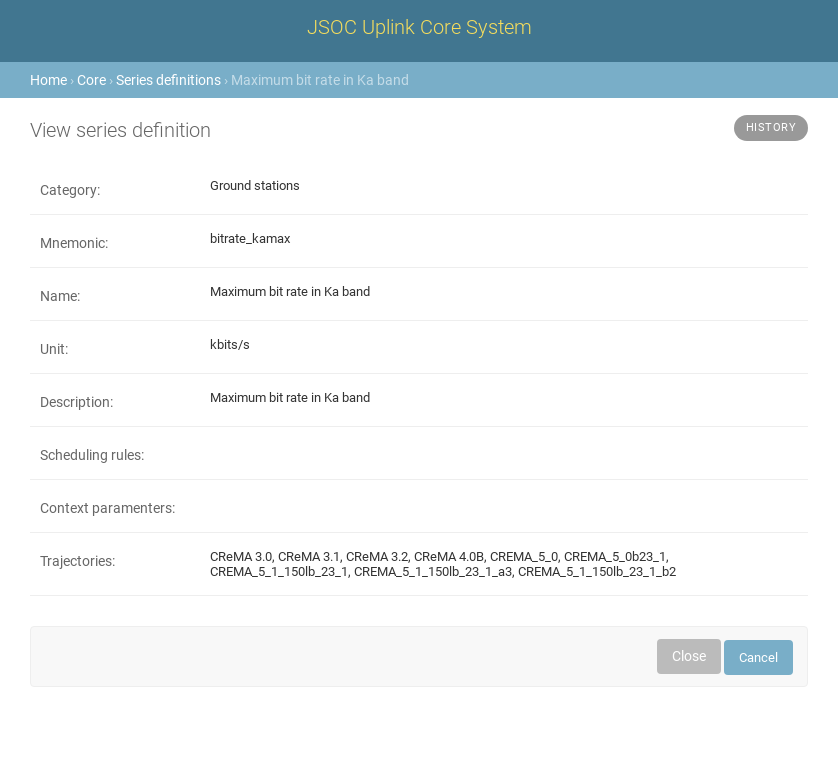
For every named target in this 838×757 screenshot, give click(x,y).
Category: (70, 190)
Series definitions (168, 80)
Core (91, 80)
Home (48, 80)
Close (689, 656)
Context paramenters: (107, 508)
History (771, 127)
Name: (60, 296)
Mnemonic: (74, 243)
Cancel (758, 657)
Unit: (54, 349)
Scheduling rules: (92, 455)
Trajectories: (77, 561)
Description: (76, 402)
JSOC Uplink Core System (419, 27)
